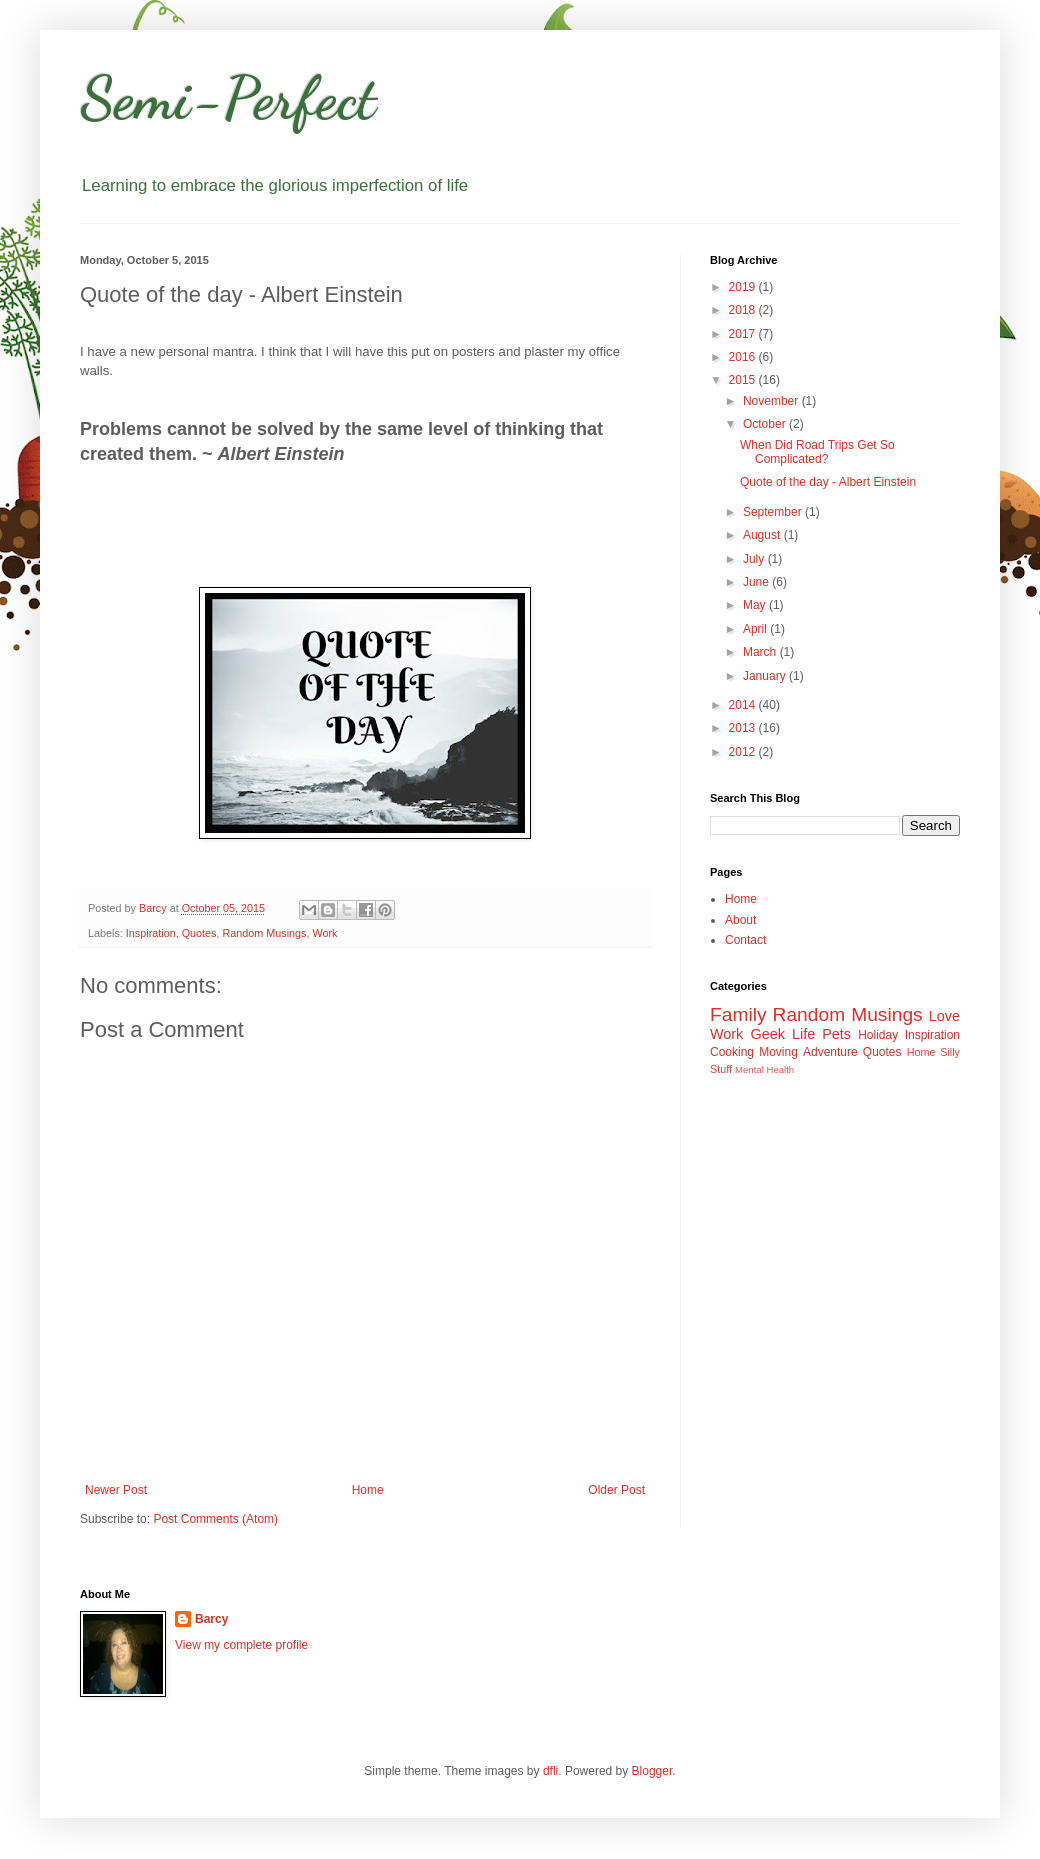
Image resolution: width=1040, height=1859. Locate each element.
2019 (744, 287)
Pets (836, 1034)
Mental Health (764, 1069)
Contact (745, 940)
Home (368, 1490)
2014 (744, 705)
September (774, 512)
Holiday (878, 1035)
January (766, 676)
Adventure (830, 1052)
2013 (744, 728)
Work (324, 933)
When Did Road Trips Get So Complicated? (817, 452)
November (772, 401)
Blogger (652, 1771)
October (766, 424)
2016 (744, 357)
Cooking (732, 1052)
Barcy (211, 1619)
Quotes (199, 933)
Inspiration (151, 933)
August (763, 535)
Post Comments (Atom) (215, 1519)
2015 (744, 380)
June (757, 582)
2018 (744, 310)
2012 (744, 752)
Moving (778, 1052)
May (756, 605)
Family (738, 1014)
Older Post (616, 1490)
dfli (550, 1771)
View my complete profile (241, 1645)
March (761, 652)
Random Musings (264, 933)
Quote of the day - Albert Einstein (828, 482)
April (756, 629)
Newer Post (116, 1490)
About (740, 920)
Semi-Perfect (228, 98)
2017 (744, 334)
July (755, 559)
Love (944, 1016)
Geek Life (782, 1034)
